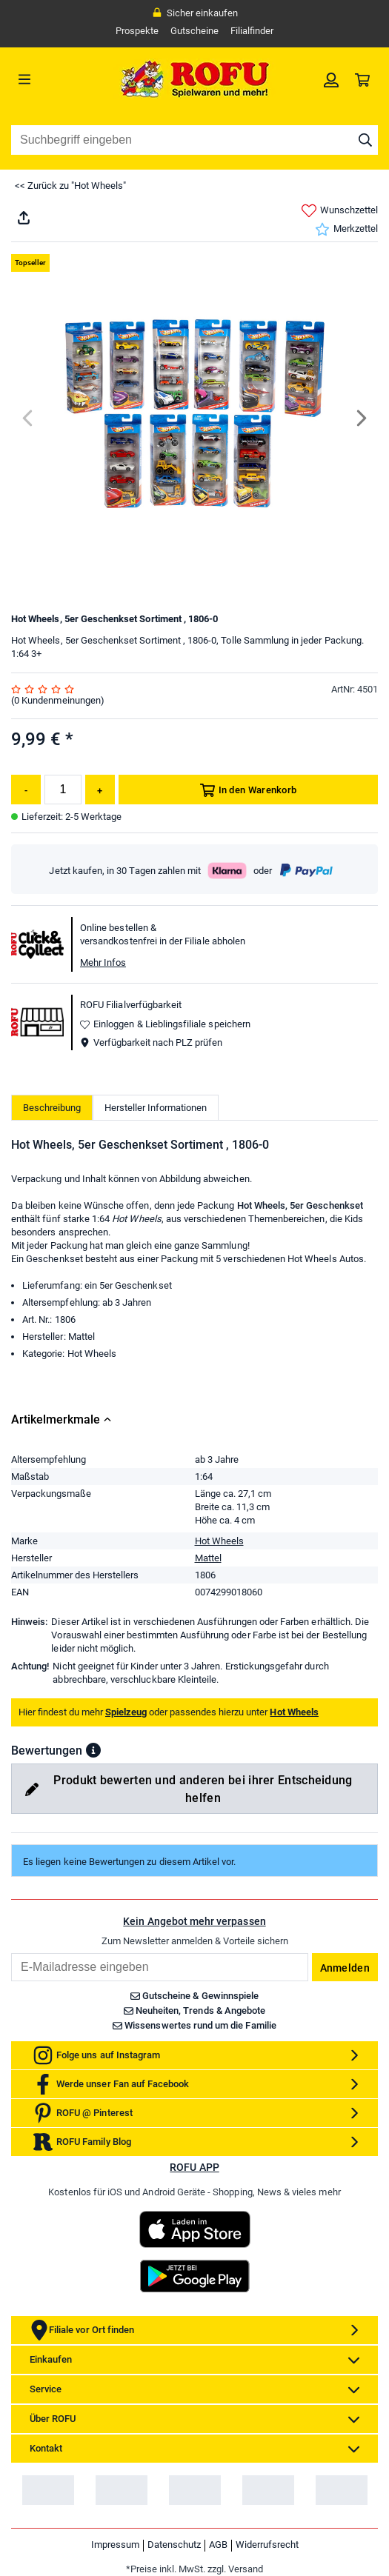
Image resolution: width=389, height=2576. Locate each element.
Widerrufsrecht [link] (267, 2544)
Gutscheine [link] (194, 30)
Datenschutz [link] (174, 2544)
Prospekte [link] (137, 30)
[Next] (360, 418)
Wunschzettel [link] (340, 210)
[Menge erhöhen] (100, 789)
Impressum (115, 2544)
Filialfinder (251, 30)
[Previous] (28, 418)
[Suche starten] (365, 140)
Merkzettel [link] (346, 229)
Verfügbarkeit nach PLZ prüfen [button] (151, 1042)
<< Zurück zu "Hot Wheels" (70, 185)
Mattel (208, 1558)
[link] (331, 79)
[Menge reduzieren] (26, 789)
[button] (93, 1750)
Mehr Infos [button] (103, 962)
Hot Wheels (219, 1540)
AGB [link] (218, 2544)
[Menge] (63, 789)
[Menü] (57, 79)
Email (10, 1952)
